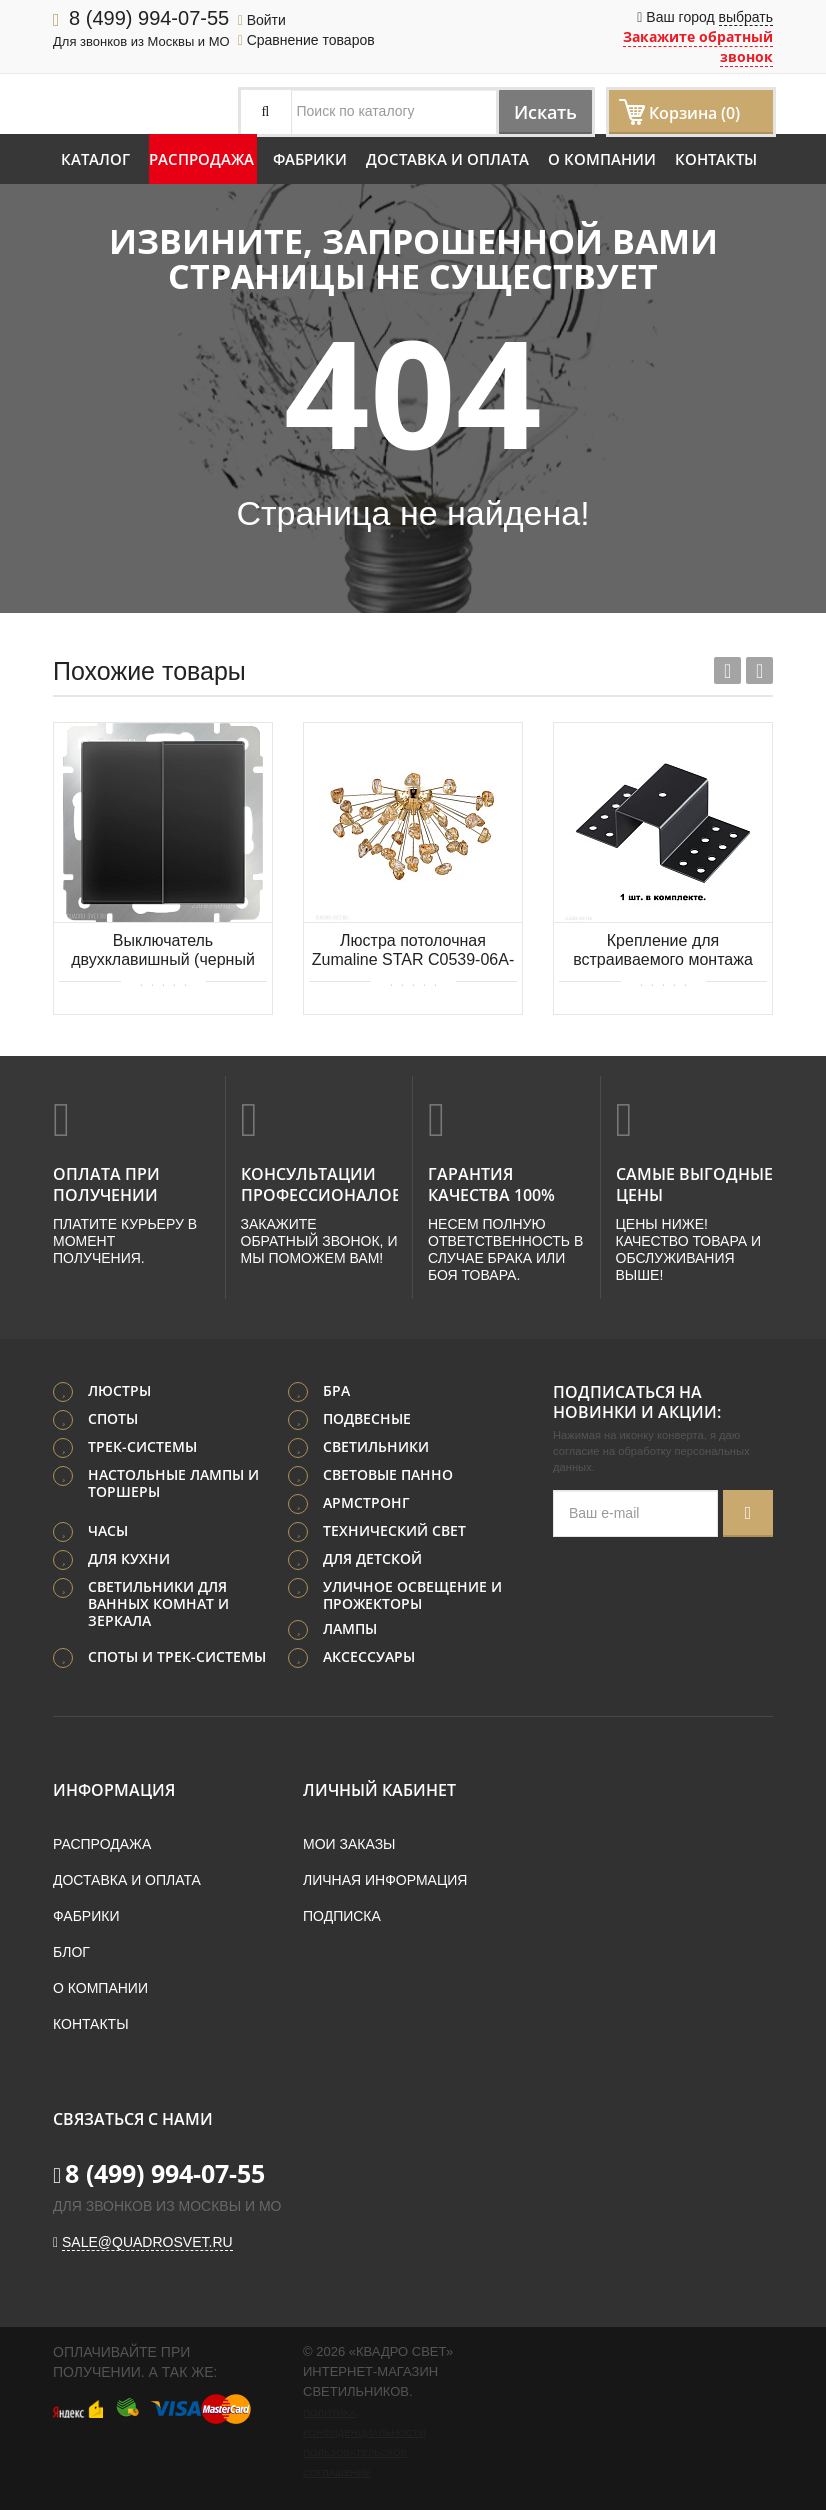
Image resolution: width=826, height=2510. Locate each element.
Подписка (342, 1914)
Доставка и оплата (447, 159)
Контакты (716, 159)
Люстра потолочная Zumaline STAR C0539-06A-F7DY (413, 951)
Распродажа (201, 159)
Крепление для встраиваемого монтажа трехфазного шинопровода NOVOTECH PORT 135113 (662, 951)
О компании (602, 159)
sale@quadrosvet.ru (147, 2240)
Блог (71, 1950)
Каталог (95, 159)
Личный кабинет (379, 1788)
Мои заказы (349, 1842)
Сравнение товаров (306, 40)
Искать (536, 111)
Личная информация (385, 1878)
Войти (262, 20)
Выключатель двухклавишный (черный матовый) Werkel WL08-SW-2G (163, 951)
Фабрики (310, 159)
